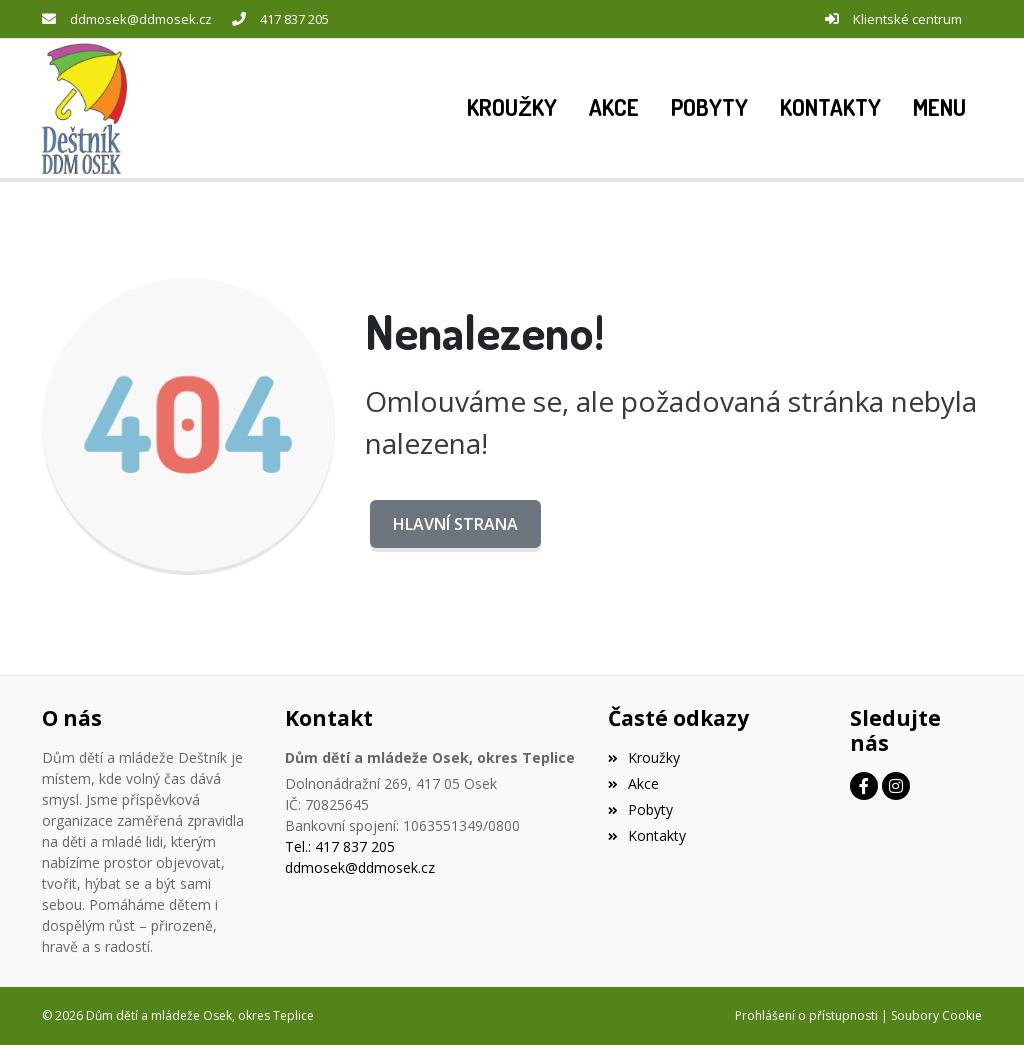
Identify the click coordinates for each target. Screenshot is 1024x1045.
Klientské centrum (907, 19)
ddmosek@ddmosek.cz (141, 19)
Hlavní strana (455, 524)
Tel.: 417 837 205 (340, 846)
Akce (633, 783)
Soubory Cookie (936, 1015)
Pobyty (640, 809)
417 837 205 (294, 19)
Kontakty (647, 835)
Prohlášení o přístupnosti (806, 1015)
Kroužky (644, 757)
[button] (939, 108)
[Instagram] (896, 786)
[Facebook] (864, 786)
